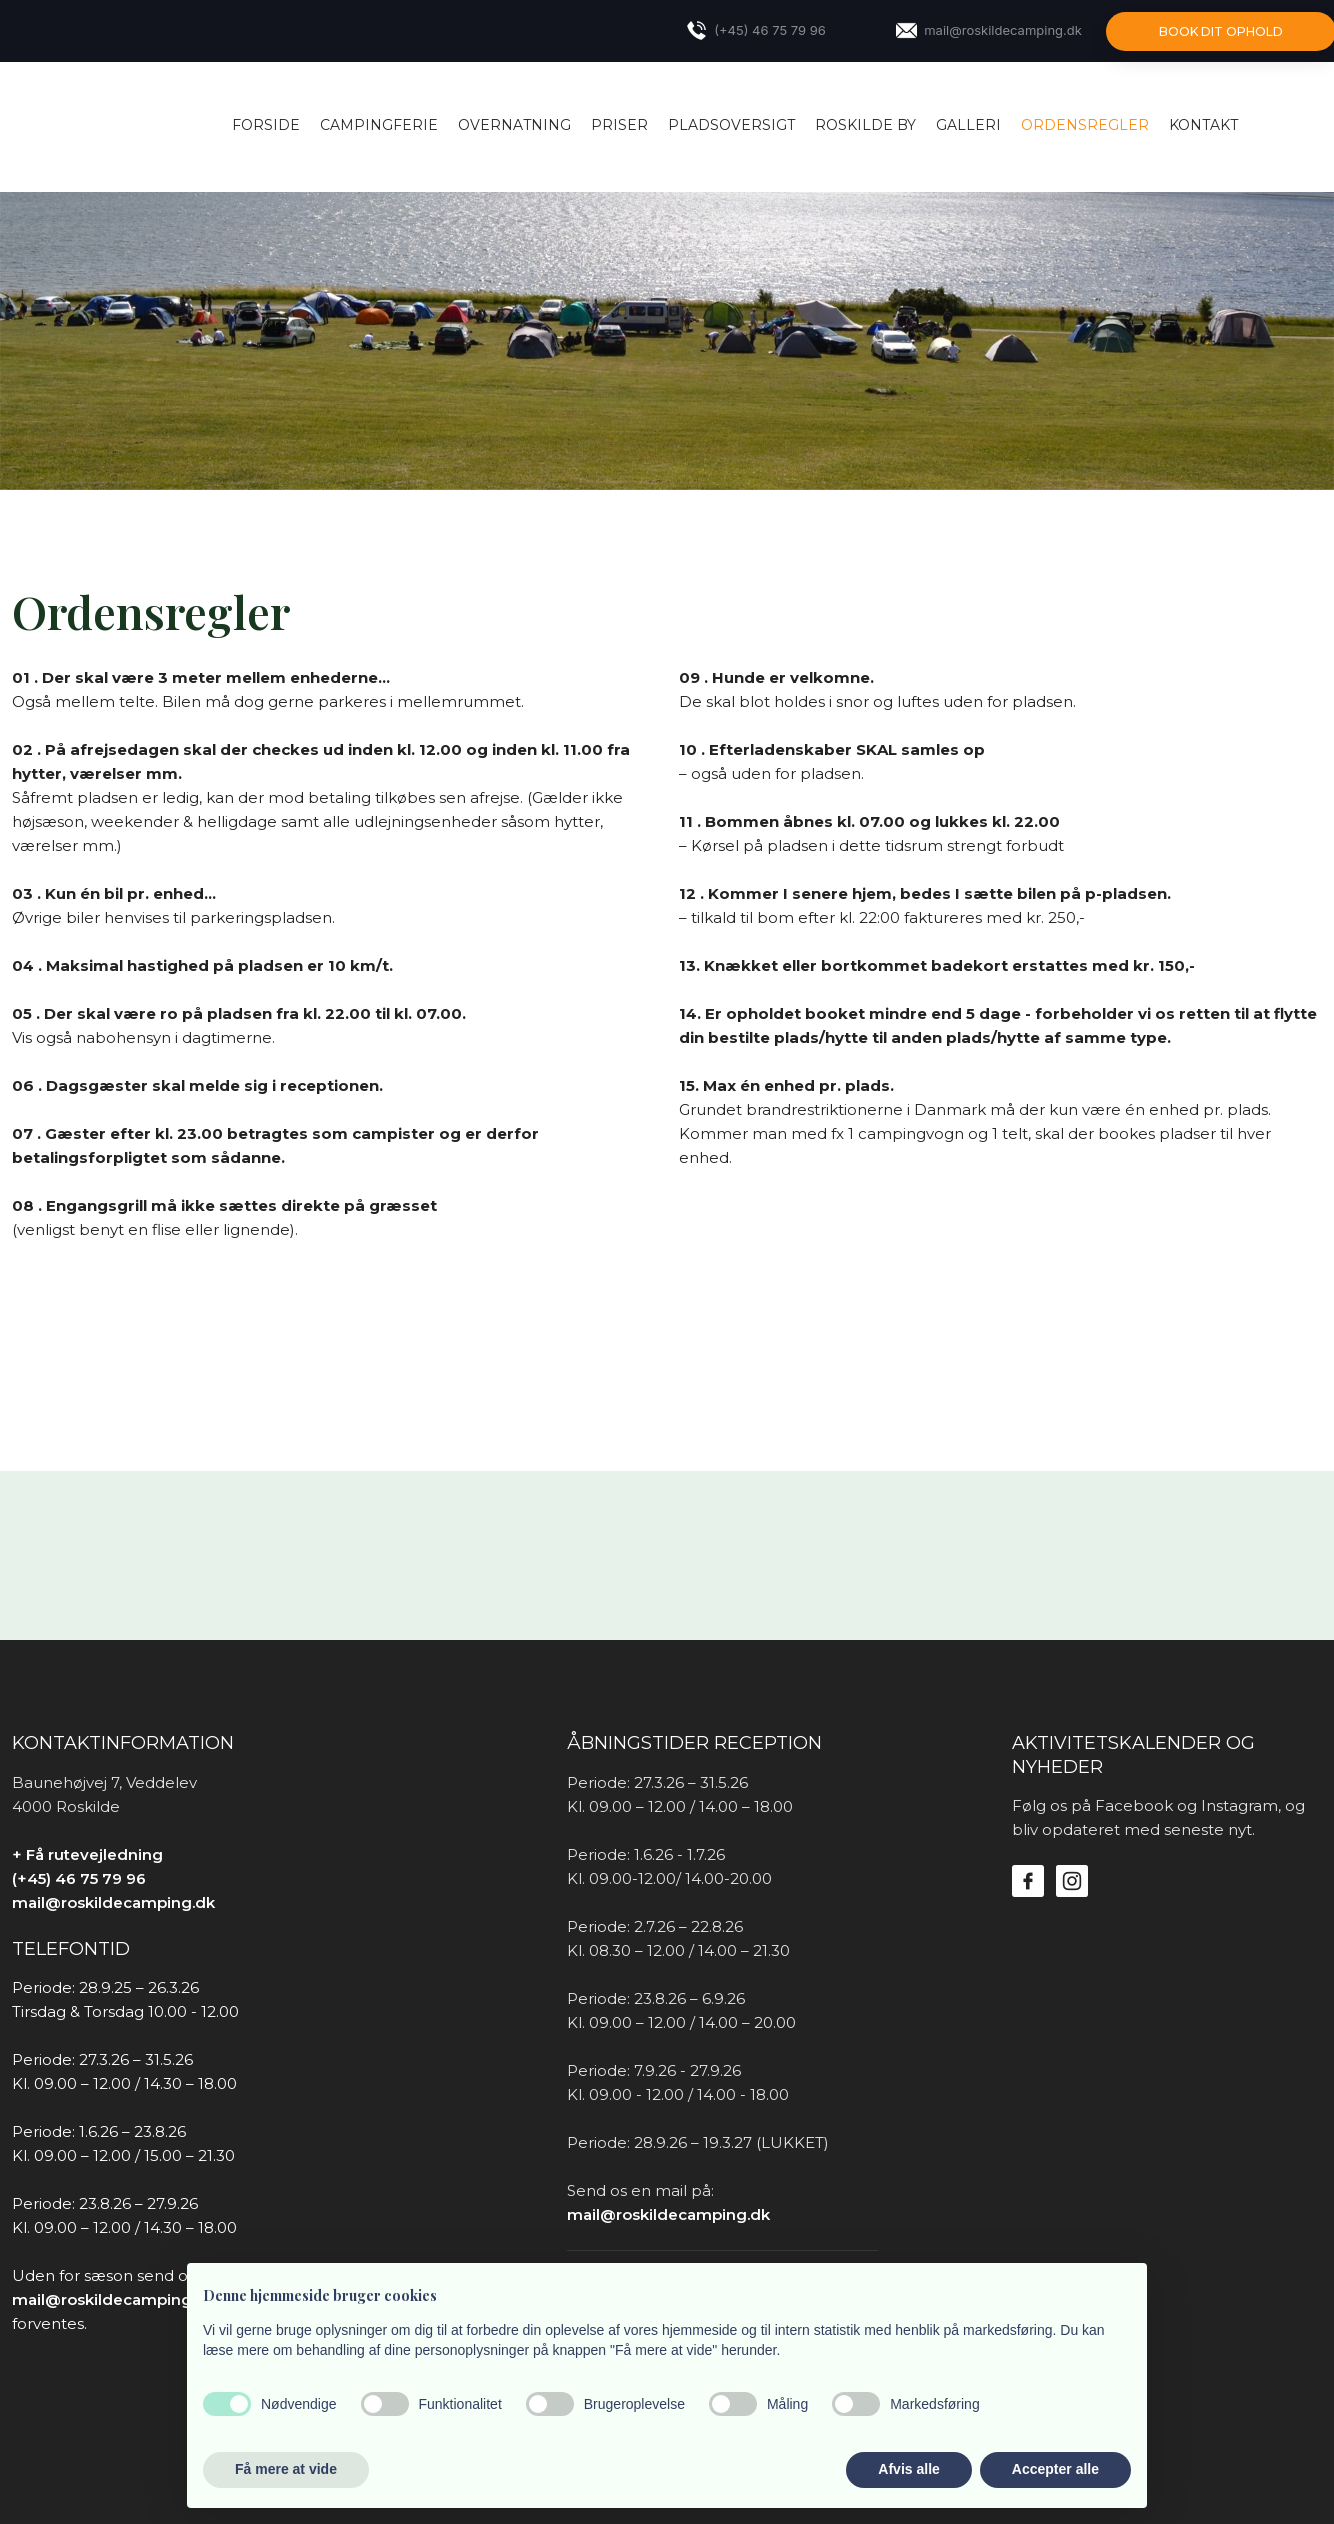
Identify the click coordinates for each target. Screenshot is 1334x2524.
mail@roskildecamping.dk (113, 1902)
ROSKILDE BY (865, 125)
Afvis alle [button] (908, 2469)
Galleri (968, 125)
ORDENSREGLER (1085, 125)
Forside (266, 125)
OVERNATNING (514, 125)
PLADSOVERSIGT (731, 125)
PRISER (619, 125)
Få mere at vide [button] (286, 2469)
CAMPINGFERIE (379, 125)
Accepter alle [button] (1055, 2469)
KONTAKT (1203, 125)
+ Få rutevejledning (87, 1854)
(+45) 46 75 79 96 (79, 1878)
